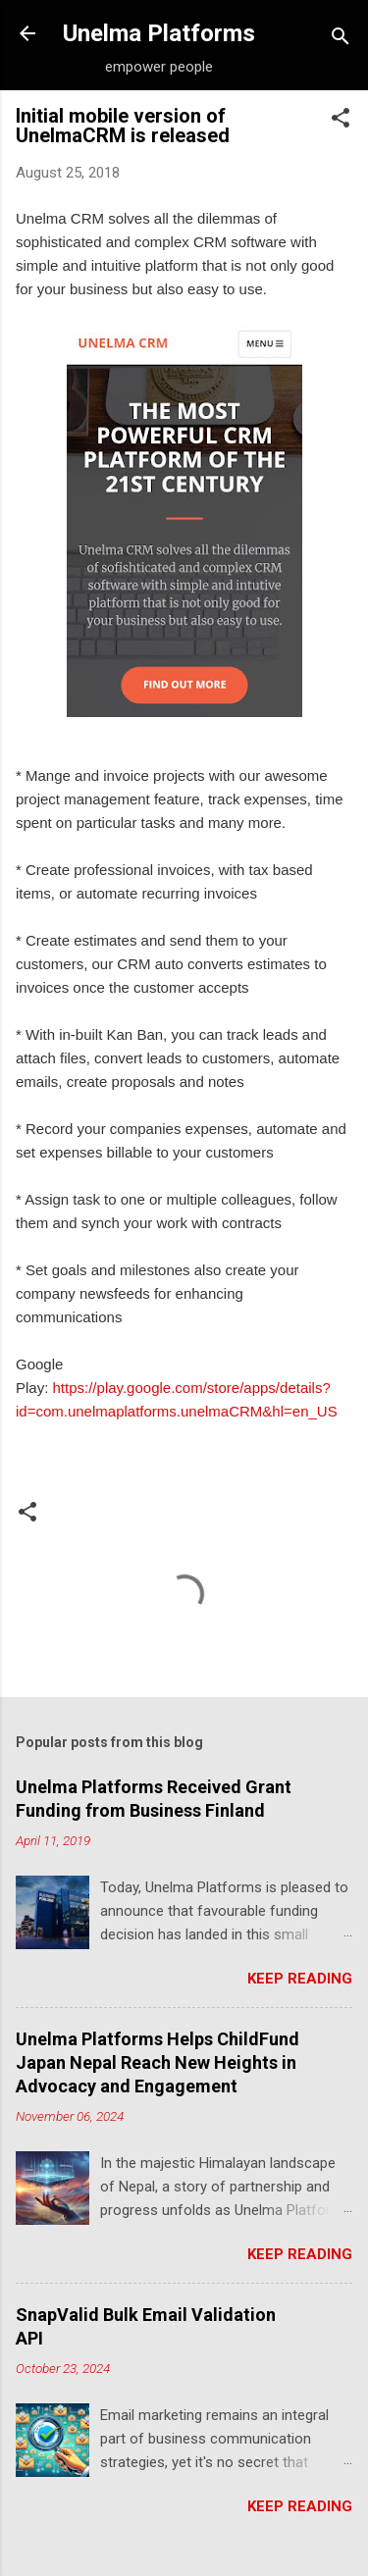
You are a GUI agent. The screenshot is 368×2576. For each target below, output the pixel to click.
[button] (340, 121)
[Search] (340, 40)
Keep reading (299, 1978)
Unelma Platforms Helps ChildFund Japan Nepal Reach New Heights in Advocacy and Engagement (157, 2062)
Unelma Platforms (159, 33)
